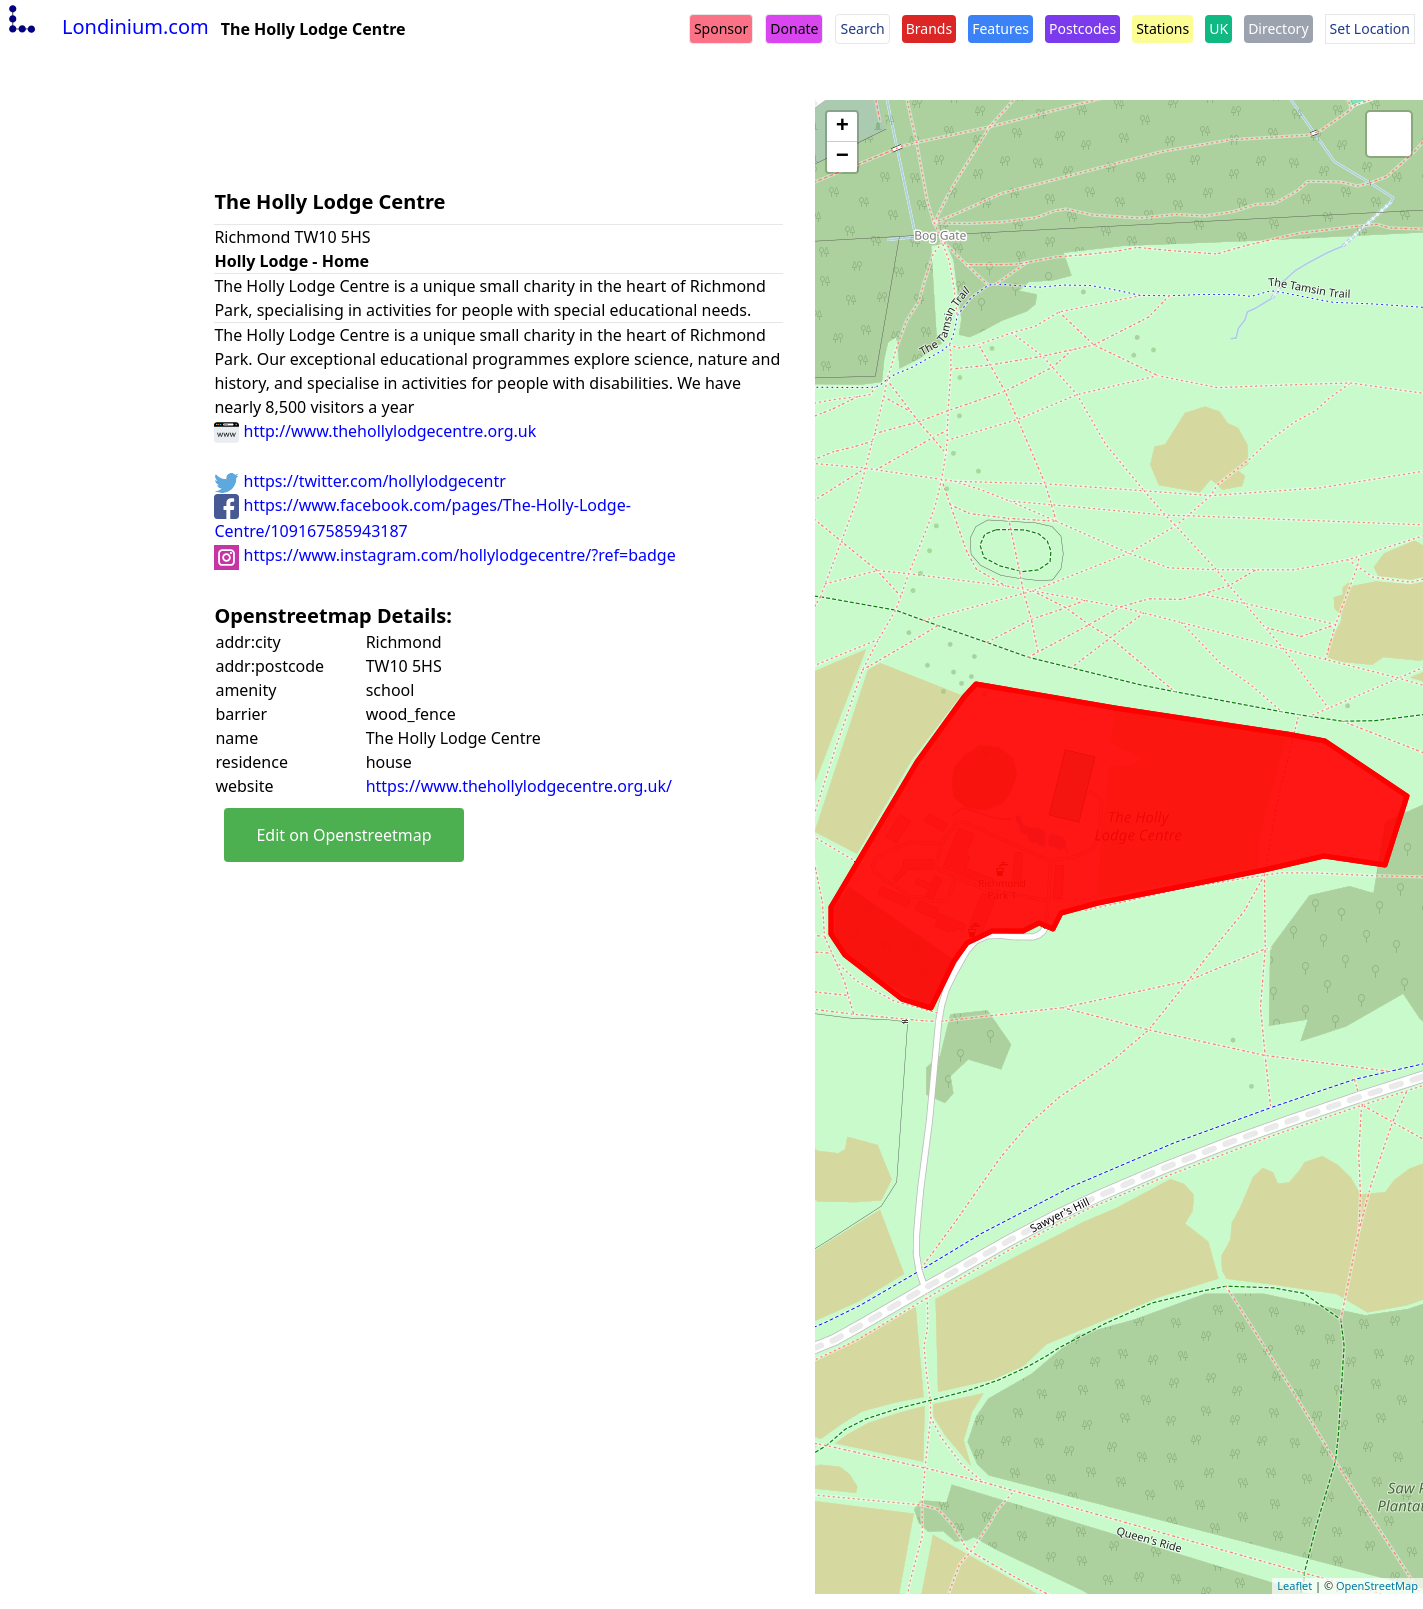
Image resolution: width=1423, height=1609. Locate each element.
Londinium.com (106, 26)
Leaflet (1294, 1585)
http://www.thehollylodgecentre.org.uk (375, 431)
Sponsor (721, 28)
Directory (1278, 28)
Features (1000, 28)
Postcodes (1082, 28)
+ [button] (842, 127)
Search (862, 28)
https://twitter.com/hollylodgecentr (359, 481)
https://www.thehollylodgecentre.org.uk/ (519, 786)
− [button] (842, 157)
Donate (794, 28)
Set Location (1370, 28)
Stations (1162, 28)
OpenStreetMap (1377, 1585)
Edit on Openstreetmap (343, 835)
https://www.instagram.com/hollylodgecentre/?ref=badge (444, 555)
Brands (929, 28)
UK (1218, 28)
